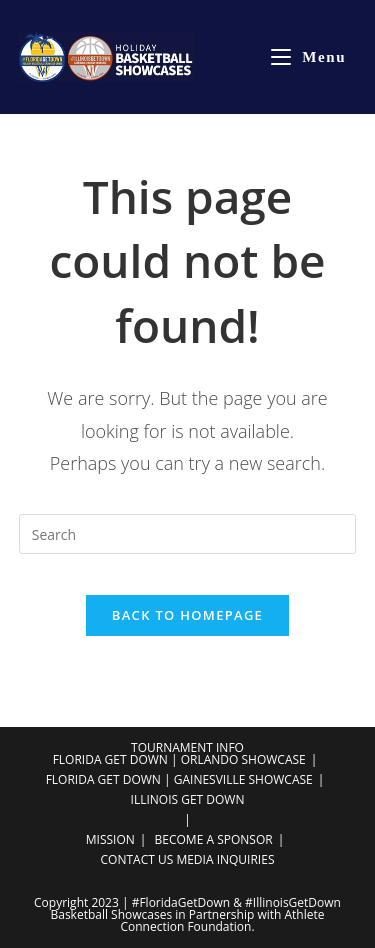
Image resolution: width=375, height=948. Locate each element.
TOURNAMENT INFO (187, 747)
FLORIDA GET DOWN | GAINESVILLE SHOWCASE (179, 779)
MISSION (110, 839)
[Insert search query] (188, 534)
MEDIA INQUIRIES (225, 859)
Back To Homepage (187, 615)
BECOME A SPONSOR (214, 839)
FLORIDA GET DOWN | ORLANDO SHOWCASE (179, 759)
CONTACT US (137, 859)
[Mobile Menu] (308, 57)
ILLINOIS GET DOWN (188, 799)
